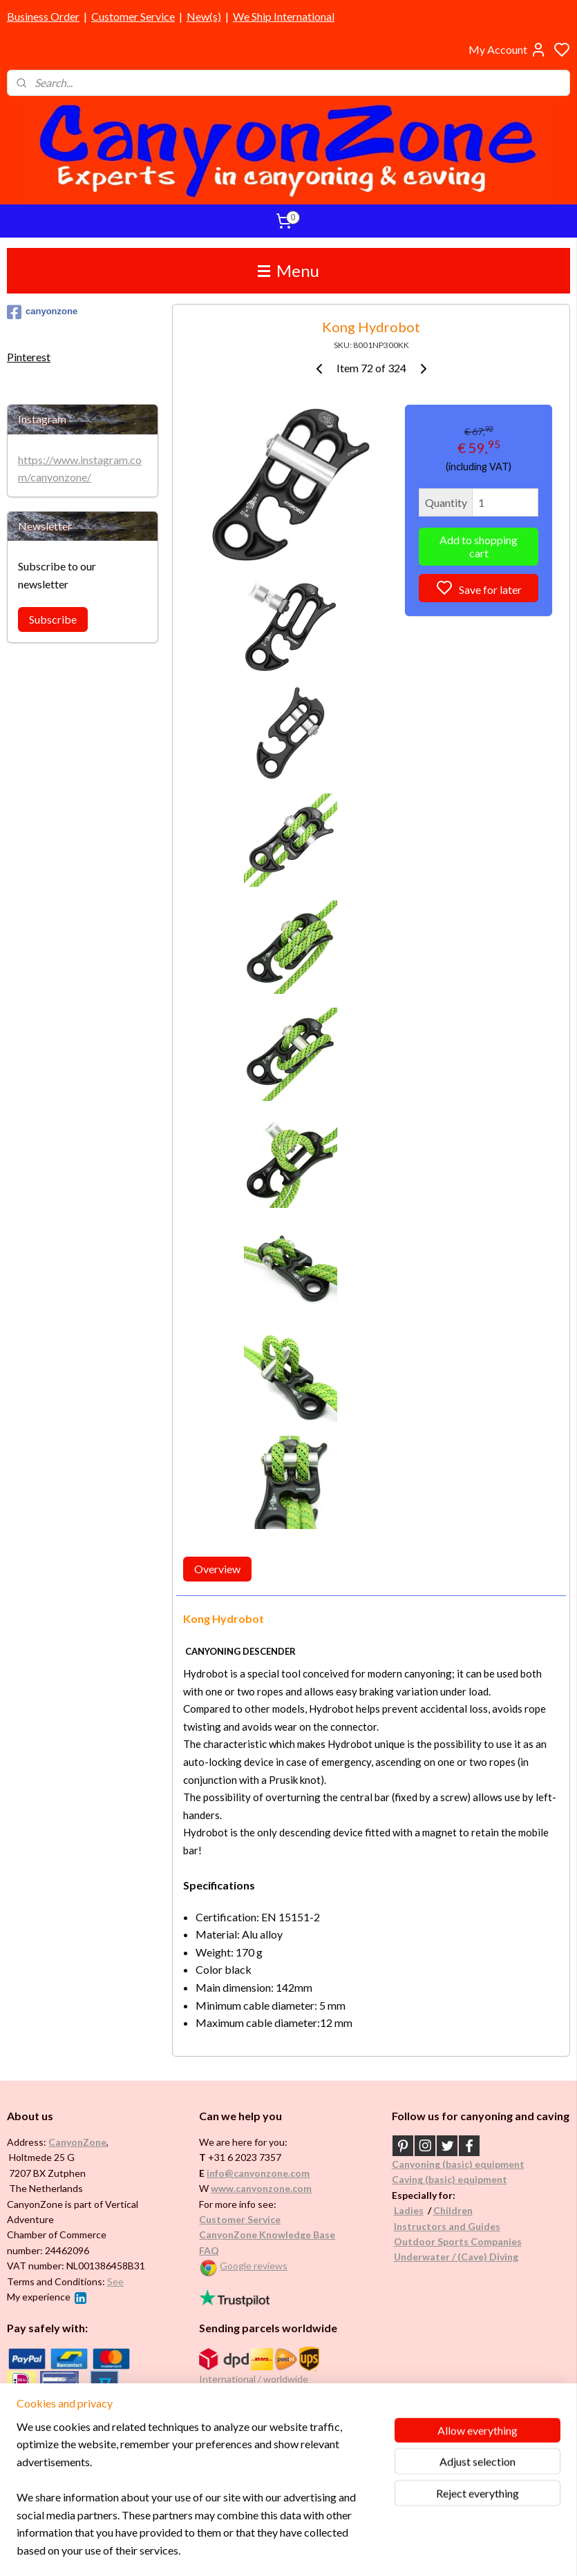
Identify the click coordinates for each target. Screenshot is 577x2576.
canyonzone (42, 312)
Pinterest (28, 356)
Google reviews (253, 2265)
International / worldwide (253, 2379)
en (467, 2210)
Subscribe (53, 619)
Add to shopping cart (478, 546)
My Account (508, 49)
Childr (447, 2210)
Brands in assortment (56, 2420)
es (418, 2210)
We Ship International (283, 16)
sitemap (330, 2550)
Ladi (403, 2210)
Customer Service (133, 16)
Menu (288, 270)
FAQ (209, 2250)
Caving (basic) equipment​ (449, 2179)
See (115, 2281)
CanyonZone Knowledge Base (267, 2234)
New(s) (204, 16)
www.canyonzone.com (261, 2188)
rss (355, 2550)
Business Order (43, 16)
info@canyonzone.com (258, 2173)
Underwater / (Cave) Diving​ (456, 2256)
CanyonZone (77, 2142)
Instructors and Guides (447, 2226)
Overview (217, 1568)
